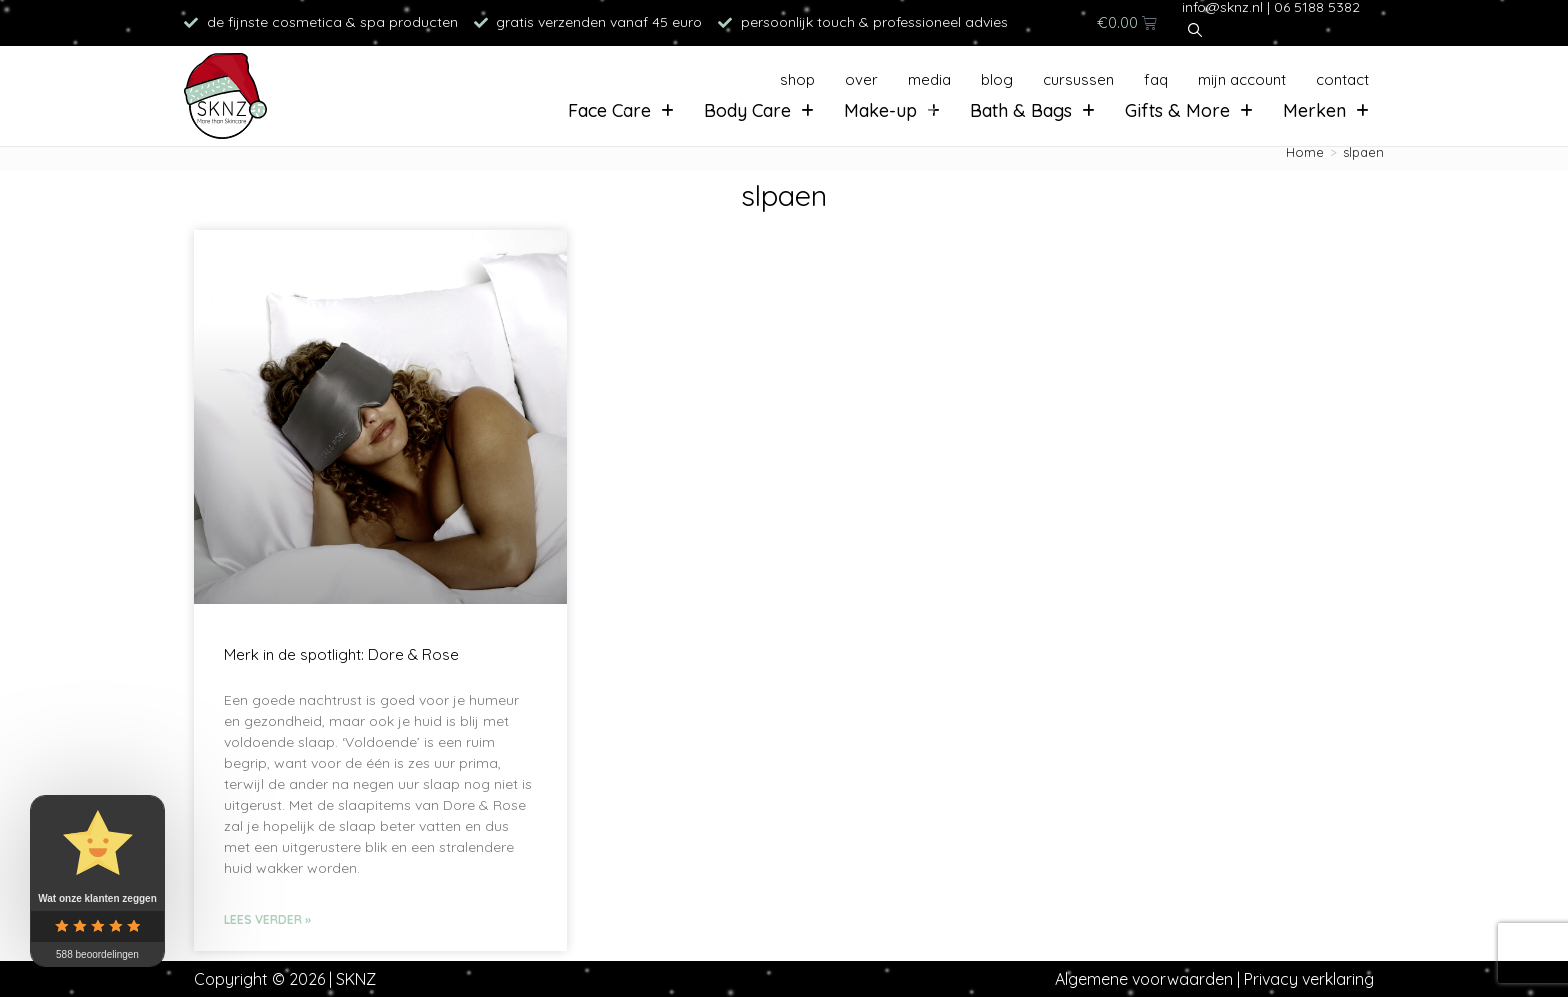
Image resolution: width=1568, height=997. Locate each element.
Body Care (759, 110)
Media (929, 79)
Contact (1342, 79)
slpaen (1363, 152)
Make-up (892, 110)
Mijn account (1242, 79)
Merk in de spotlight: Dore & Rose (341, 654)
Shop (797, 79)
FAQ (1156, 79)
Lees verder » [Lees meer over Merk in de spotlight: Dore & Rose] (267, 919)
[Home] (1305, 152)
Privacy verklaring (1309, 979)
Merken (1326, 110)
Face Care (621, 110)
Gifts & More (1189, 110)
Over (861, 79)
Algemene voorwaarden (1144, 979)
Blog (997, 79)
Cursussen (1078, 79)
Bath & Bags (1032, 110)
